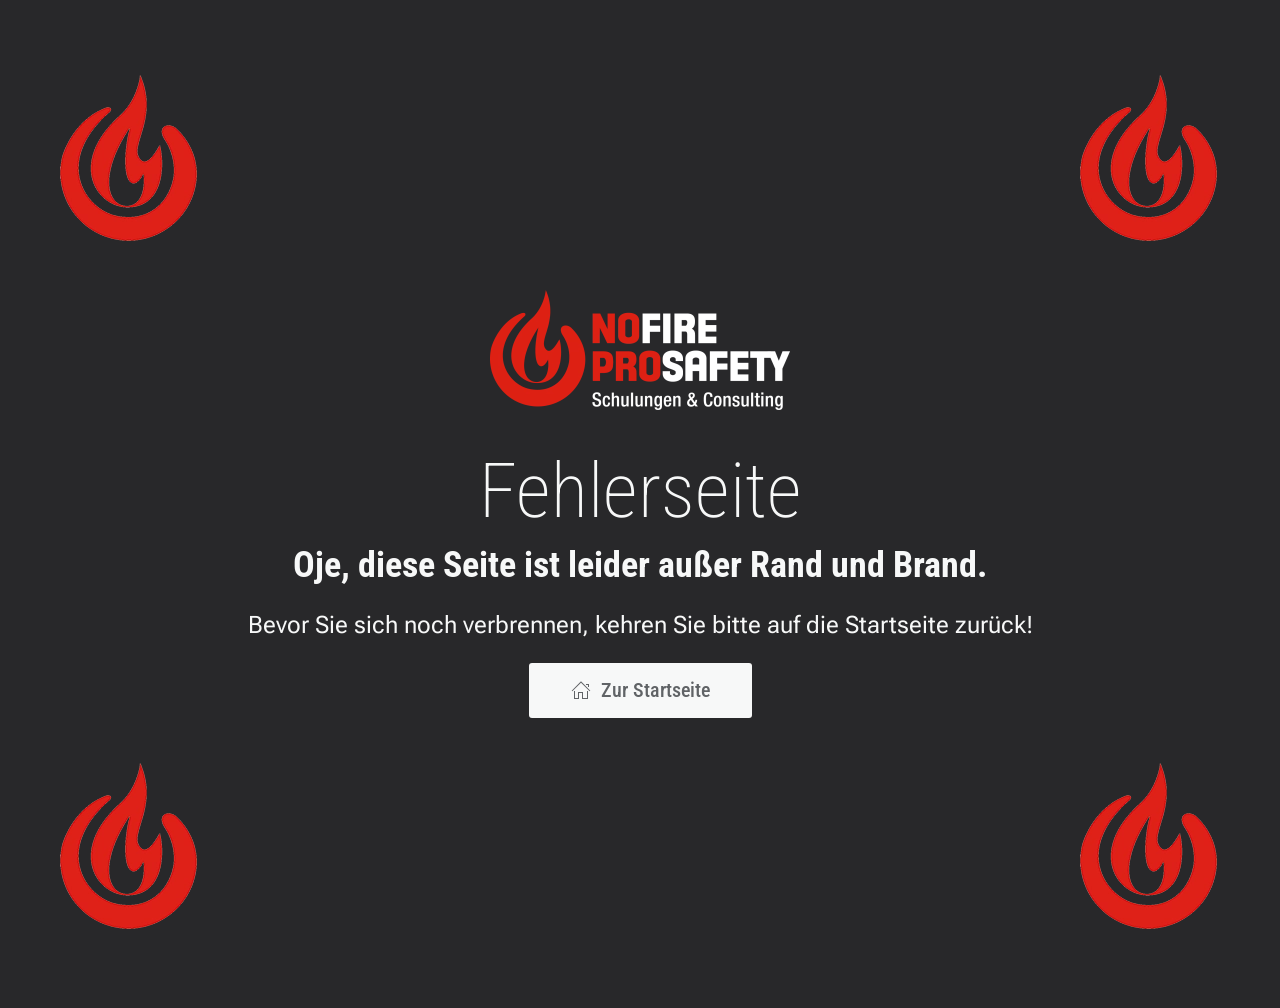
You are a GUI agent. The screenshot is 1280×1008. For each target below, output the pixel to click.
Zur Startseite (640, 690)
